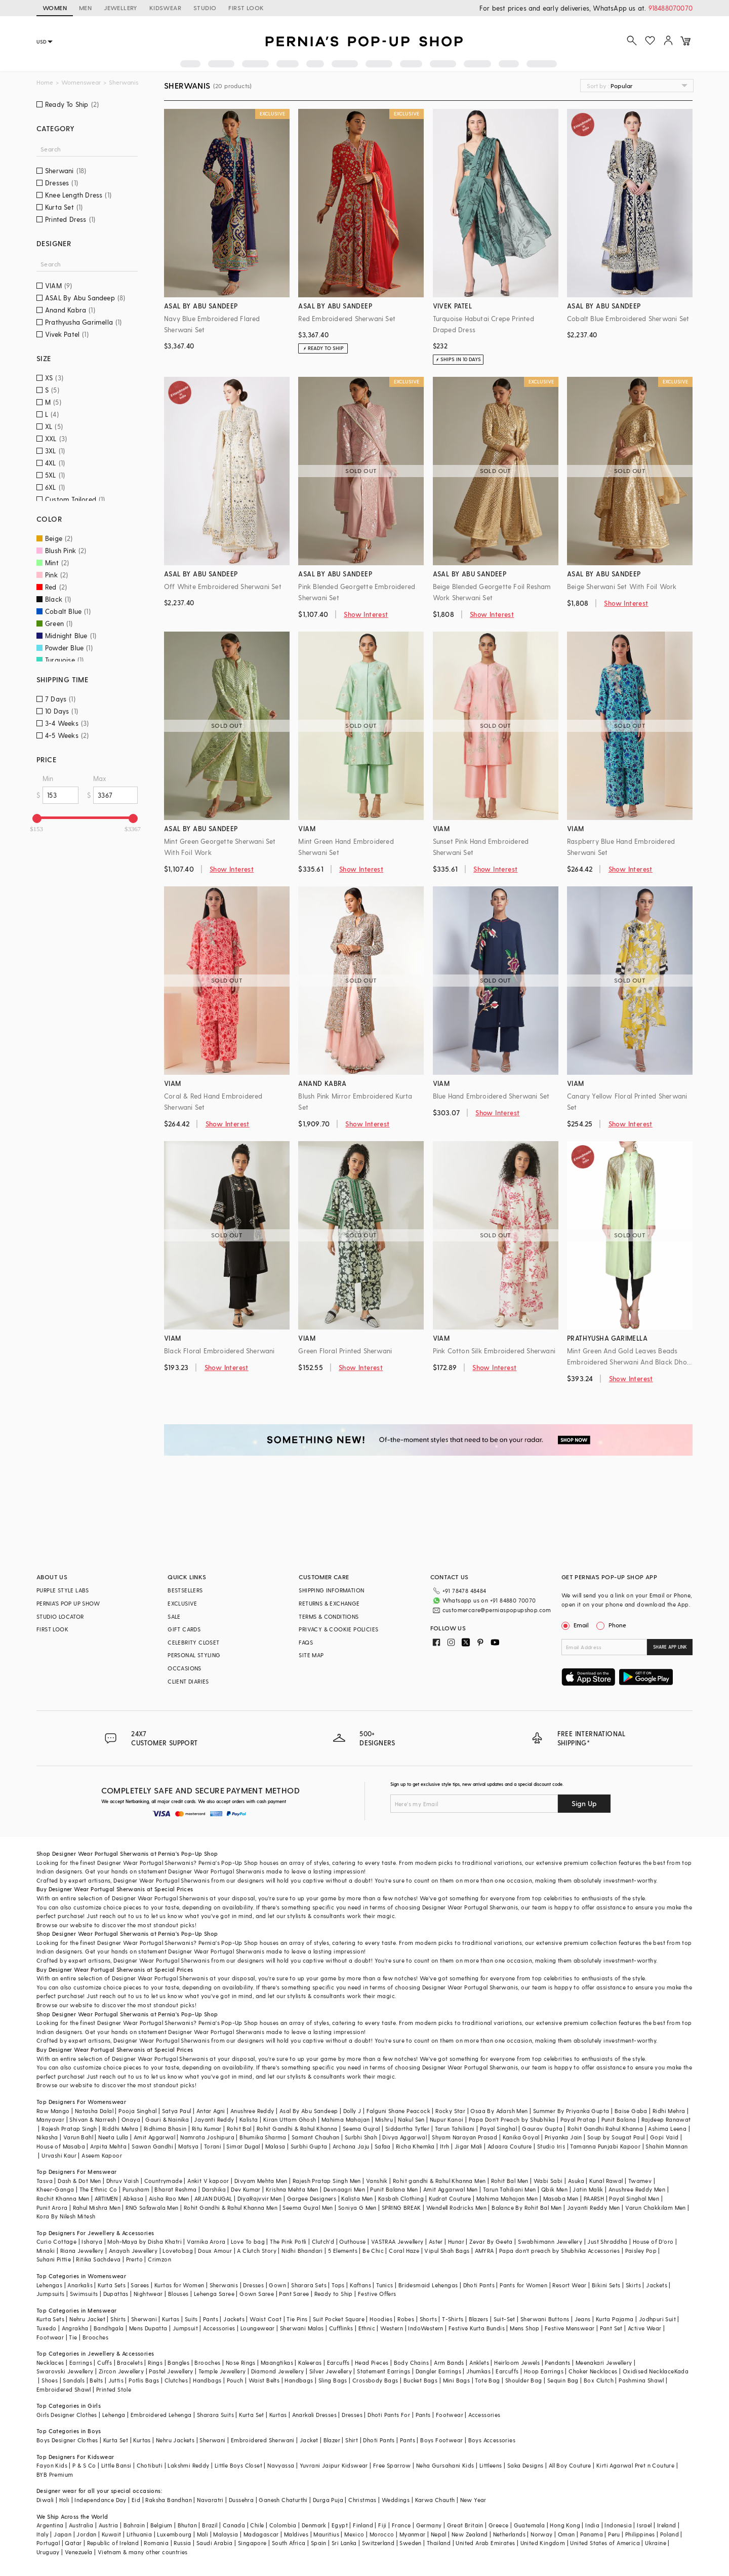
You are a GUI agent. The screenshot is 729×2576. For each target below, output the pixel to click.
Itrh (445, 2146)
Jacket (309, 2440)
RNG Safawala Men (152, 2207)
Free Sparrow (392, 2465)
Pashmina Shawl (641, 2380)
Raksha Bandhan (168, 2499)
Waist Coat (265, 2319)
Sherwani (144, 2319)
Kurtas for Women (179, 2285)
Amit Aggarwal (154, 2137)
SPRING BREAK (401, 2207)
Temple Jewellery (222, 2371)
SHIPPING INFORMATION (331, 1590)
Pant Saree (294, 2293)
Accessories (219, 2328)
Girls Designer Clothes (66, 2414)
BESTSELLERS (185, 1590)
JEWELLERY (120, 7)
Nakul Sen (411, 2119)
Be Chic (373, 2250)
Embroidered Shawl (63, 2389)
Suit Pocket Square (338, 2319)
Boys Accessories (491, 2440)
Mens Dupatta (148, 2328)
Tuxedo (46, 2328)
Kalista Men (357, 2198)
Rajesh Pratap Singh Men (327, 2180)
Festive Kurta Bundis (477, 2328)
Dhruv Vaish (122, 2180)
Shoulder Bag (523, 2380)
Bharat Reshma (175, 2189)
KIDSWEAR (165, 7)
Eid (136, 2499)
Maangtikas (277, 2362)
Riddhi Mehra (120, 2128)
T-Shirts (452, 2319)
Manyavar (50, 2119)
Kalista (248, 2119)
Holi (64, 2499)
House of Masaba (60, 2146)
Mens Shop (525, 2328)
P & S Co (84, 2465)
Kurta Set (251, 2414)
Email (576, 1624)
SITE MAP (311, 1655)
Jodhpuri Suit (657, 2319)
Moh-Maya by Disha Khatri (144, 2241)
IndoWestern (425, 2328)
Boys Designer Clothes (67, 2440)
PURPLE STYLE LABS (62, 1590)
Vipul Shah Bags (446, 2250)
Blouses (178, 2293)
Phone (616, 1624)
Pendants (557, 2362)
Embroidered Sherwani (263, 2440)
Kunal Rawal (606, 2180)
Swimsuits (84, 2293)
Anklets (479, 2362)
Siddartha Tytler (407, 2128)
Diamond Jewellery (277, 2371)
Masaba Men (561, 2198)
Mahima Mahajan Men (507, 2198)
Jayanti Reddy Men (593, 2207)
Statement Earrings (383, 2371)
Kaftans (360, 2285)
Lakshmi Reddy (188, 2465)
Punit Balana (618, 2119)
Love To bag (248, 2241)
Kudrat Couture (450, 2198)
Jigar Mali (468, 2146)
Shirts (118, 2319)
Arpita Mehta (108, 2146)
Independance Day (100, 2499)
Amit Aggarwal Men (450, 2189)
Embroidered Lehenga (161, 2414)
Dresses (253, 2285)
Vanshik (377, 2180)
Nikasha (47, 2137)
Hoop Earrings (543, 2371)
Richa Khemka (415, 2146)
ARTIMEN (106, 2198)
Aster (436, 2241)
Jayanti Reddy (214, 2119)
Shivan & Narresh (92, 2119)
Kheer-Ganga (55, 2189)
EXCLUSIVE (182, 1603)
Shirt (351, 2440)
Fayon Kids (51, 2465)
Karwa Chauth (435, 2499)
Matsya (188, 2146)
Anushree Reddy (252, 2110)
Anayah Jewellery (133, 2250)
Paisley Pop (641, 2250)
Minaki (45, 2250)
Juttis (116, 2380)
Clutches (176, 2380)
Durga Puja (328, 2499)
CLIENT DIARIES (188, 1681)
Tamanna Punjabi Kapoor (605, 2146)
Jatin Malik (588, 2189)
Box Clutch (599, 2380)
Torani (212, 2146)
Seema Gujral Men (307, 2207)
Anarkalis (80, 2285)
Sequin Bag (563, 2380)
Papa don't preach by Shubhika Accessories (559, 2250)
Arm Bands (449, 2362)
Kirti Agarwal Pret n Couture (635, 2465)
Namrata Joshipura (207, 2137)
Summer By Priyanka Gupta (571, 2110)
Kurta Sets (112, 2285)
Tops (338, 2285)
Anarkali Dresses (314, 2414)
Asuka (576, 2180)
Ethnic (366, 2328)
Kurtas (170, 2319)
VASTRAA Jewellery (397, 2241)
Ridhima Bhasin (165, 2128)
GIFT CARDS (184, 1629)
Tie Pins (297, 2319)
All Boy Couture (570, 2465)
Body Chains (411, 2362)
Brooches (95, 2337)
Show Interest (366, 614)
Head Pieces (371, 2362)
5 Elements (342, 2250)
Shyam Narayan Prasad (464, 2137)
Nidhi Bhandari (302, 2250)
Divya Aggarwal (404, 2137)
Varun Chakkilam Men (655, 2207)
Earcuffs (338, 2362)
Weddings (396, 2499)
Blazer (331, 2440)
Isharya (92, 2241)
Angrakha (75, 2328)
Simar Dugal (243, 2146)
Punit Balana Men (394, 2189)
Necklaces (50, 2362)
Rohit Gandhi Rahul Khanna (605, 2128)
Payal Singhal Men (634, 2198)
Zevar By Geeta (491, 2241)
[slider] (37, 818)
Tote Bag (487, 2380)
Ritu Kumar (207, 2128)
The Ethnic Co (98, 2189)
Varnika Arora (206, 2241)
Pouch (235, 2380)
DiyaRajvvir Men (259, 2198)
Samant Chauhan (316, 2137)
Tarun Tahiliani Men (509, 2189)
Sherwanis (224, 2285)
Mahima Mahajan (345, 2119)
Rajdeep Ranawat (666, 2119)
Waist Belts (264, 2380)
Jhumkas (478, 2371)
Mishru (384, 2119)
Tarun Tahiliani (455, 2128)
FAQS (306, 1642)
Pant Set (611, 2328)
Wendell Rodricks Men (456, 2207)
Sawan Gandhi (152, 2146)
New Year (473, 2499)
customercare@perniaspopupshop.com (496, 1610)
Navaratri (210, 2499)
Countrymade (163, 2180)
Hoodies (381, 2319)
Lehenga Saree (214, 2293)
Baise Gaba (631, 2110)
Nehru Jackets (175, 2440)
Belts (96, 2380)
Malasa (275, 2146)
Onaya (131, 2119)
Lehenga (114, 2414)
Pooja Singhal (137, 2110)
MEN (85, 7)
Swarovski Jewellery (65, 2371)
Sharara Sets (309, 2285)
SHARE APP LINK (670, 1647)
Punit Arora (51, 2207)
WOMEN (55, 7)
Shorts (428, 2319)
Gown (277, 2285)
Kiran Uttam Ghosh (289, 2119)
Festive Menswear (569, 2328)
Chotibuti (150, 2465)
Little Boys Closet (238, 2465)
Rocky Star (450, 2110)
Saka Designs (525, 2465)
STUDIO (204, 7)
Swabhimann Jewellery (550, 2241)
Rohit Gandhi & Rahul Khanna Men (230, 2207)
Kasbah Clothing (401, 2198)
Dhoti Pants (479, 2285)
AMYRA (484, 2250)
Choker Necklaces (593, 2371)
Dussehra (241, 2499)
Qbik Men (554, 2189)
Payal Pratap (578, 2119)
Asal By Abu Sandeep (308, 2110)
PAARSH (594, 2198)
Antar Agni (210, 2110)
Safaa (383, 2146)
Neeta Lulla (113, 2137)
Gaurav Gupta (542, 2128)
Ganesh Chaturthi (283, 2499)
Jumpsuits (50, 2293)
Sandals (74, 2380)
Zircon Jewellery (121, 2371)
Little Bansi (116, 2465)
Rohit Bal (239, 2128)
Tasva (44, 2180)
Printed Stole (113, 2389)
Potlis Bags (144, 2380)
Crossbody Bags (375, 2380)
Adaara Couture (510, 2146)
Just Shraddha (607, 2241)
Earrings (80, 2362)
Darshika (214, 2189)
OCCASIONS (184, 1668)
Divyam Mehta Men (260, 2180)
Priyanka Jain (563, 2137)
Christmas (362, 2499)
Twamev (640, 2180)
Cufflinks (341, 2328)
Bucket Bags (420, 2380)
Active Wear (644, 2328)
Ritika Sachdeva (98, 2259)
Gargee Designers (311, 2198)
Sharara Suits (215, 2414)
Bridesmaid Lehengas (428, 2285)
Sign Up (584, 1803)
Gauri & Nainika (167, 2119)
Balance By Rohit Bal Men (527, 2207)
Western (391, 2328)
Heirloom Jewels (517, 2362)
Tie (73, 2337)
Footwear (50, 2337)
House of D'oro (653, 2241)
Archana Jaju (351, 2146)
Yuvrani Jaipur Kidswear (334, 2465)
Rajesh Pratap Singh (69, 2128)
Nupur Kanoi (446, 2119)
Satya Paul (176, 2110)
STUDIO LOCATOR (60, 1616)
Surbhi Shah (361, 2137)
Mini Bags (456, 2380)
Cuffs (104, 2362)
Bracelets (130, 2362)
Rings (155, 2362)
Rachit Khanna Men (63, 2198)
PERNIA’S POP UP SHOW (68, 1603)
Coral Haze (404, 2250)
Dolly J (352, 2110)
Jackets (656, 2285)
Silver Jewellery (330, 2371)
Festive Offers (377, 2293)
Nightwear (148, 2293)
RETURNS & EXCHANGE (329, 1603)
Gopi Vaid (664, 2137)
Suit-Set (504, 2319)
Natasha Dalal (94, 2110)
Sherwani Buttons (544, 2319)
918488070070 (671, 8)
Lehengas (49, 2285)
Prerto (134, 2259)
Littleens (490, 2465)
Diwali (45, 2499)
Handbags (207, 2380)
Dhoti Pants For (389, 2414)
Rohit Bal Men (510, 2180)
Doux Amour (215, 2250)
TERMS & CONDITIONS (328, 1616)
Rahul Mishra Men (96, 2207)
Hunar (456, 2241)
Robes (405, 2319)
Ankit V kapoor (208, 2180)
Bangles (178, 2362)
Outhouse (352, 2241)
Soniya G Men (357, 2207)
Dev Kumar (246, 2189)
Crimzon (159, 2259)
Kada (681, 2371)
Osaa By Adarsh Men (499, 2110)
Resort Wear (569, 2285)
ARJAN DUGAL (213, 2198)
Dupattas (116, 2293)
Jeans (583, 2319)
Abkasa (133, 2198)
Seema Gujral (361, 2128)
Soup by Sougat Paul (616, 2137)
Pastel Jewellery (171, 2371)
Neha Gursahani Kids (445, 2465)
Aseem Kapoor (102, 2155)
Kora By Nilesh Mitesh (65, 2216)
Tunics (384, 2285)
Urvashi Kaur (59, 2155)
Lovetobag (178, 2250)
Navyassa (280, 2465)
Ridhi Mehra (669, 2110)
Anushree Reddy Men (637, 2189)
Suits (191, 2319)
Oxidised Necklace (648, 2371)
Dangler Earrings (438, 2371)
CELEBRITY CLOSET (193, 1642)
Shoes (50, 2380)
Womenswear (81, 82)
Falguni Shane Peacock (398, 2110)
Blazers (479, 2319)
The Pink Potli (288, 2241)
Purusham (136, 2189)
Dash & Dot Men (79, 2180)
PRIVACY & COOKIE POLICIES (338, 1629)
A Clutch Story (256, 2250)
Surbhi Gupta (309, 2146)
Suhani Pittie (53, 2259)
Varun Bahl (78, 2137)
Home (44, 82)
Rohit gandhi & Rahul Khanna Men (439, 2180)
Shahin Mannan (666, 2146)
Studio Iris (551, 2146)
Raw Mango (53, 2110)
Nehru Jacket (87, 2319)
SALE (174, 1616)
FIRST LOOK (246, 7)
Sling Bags (332, 2380)
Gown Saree (256, 2293)
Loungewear (257, 2328)
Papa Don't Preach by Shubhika (512, 2119)
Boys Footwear (441, 2440)
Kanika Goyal (521, 2137)
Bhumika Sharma (263, 2137)
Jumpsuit (185, 2328)
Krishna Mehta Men (292, 2189)
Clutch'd (323, 2241)
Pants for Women (523, 2285)
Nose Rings (241, 2362)
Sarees (140, 2285)
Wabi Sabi (548, 2180)
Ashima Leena (667, 2128)
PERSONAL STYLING (194, 1655)
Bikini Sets (606, 2285)
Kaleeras (309, 2362)
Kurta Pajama (615, 2319)
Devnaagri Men (344, 2189)
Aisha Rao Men (169, 2198)
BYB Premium (54, 2474)
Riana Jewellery (82, 2250)
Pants (210, 2319)
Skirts (633, 2285)
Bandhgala (109, 2328)
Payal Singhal (498, 2128)
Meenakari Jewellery (604, 2362)
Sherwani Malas (302, 2328)
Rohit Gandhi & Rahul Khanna (297, 2128)
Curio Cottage (56, 2241)
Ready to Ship (333, 2293)
